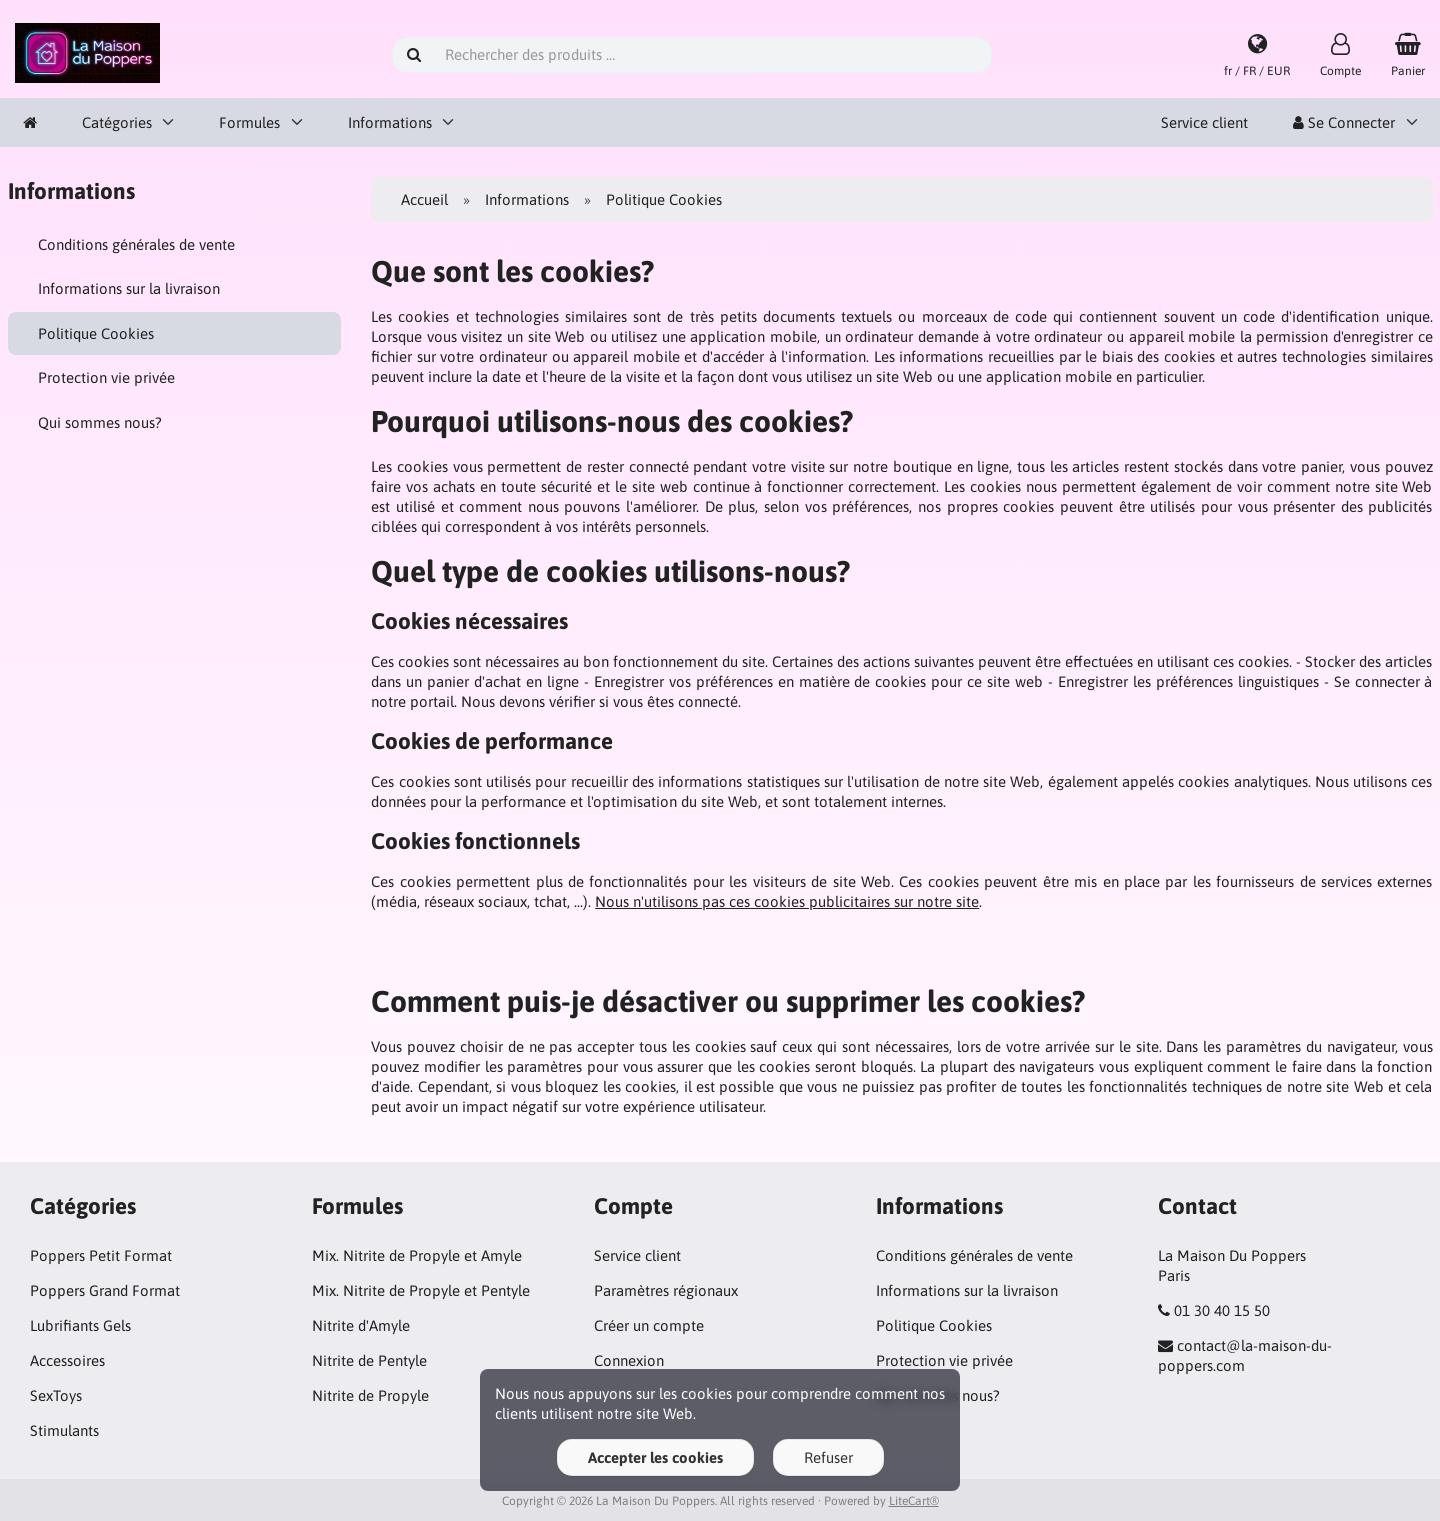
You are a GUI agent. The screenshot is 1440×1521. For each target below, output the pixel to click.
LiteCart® (914, 1501)
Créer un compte (649, 1325)
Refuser (828, 1457)
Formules (249, 122)
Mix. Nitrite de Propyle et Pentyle (421, 1290)
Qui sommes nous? (100, 422)
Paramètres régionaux (666, 1290)
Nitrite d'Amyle (361, 1325)
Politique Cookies (96, 333)
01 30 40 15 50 (1222, 1310)
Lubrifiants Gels (80, 1325)
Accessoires (67, 1360)
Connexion (629, 1360)
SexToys (56, 1395)
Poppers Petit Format (101, 1255)
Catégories (117, 122)
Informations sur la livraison (129, 288)
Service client (1204, 122)
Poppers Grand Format (105, 1290)
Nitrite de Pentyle (369, 1360)
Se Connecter (1344, 122)
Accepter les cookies (655, 1457)
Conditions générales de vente (136, 244)
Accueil (424, 199)
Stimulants (64, 1430)
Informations (390, 122)
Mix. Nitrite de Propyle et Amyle (417, 1255)
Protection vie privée (106, 377)
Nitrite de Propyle (370, 1395)
